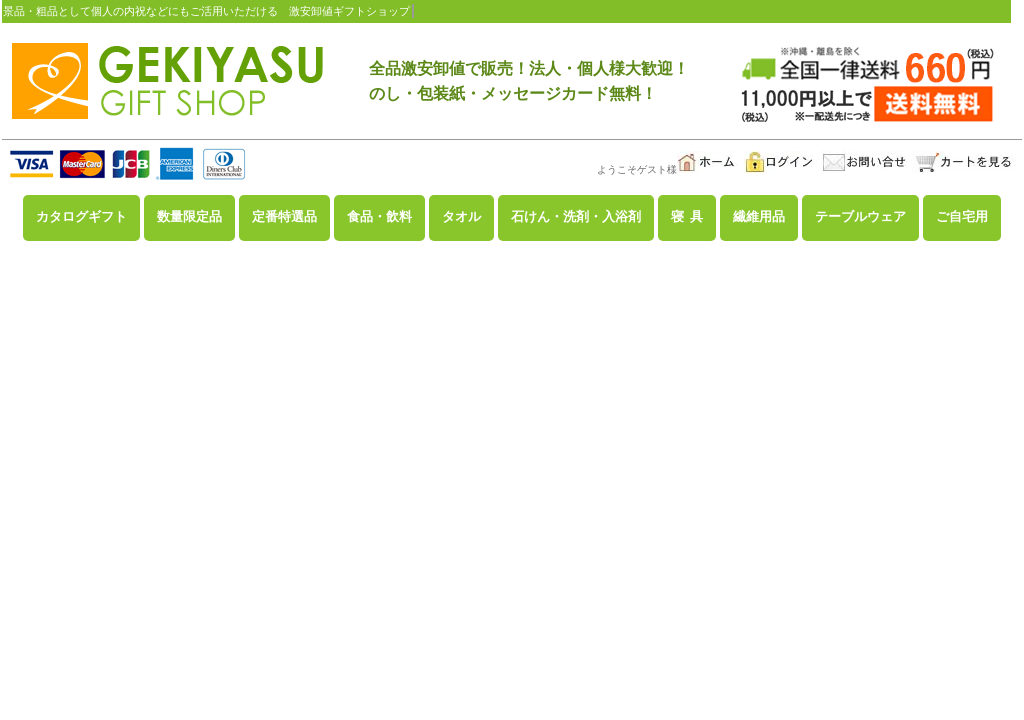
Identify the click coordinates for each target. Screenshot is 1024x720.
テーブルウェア (860, 217)
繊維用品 (759, 217)
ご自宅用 (962, 217)
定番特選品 (284, 217)
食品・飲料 (379, 217)
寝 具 (687, 217)
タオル (461, 217)
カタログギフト (81, 217)
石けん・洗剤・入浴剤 (576, 217)
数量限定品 (189, 217)
